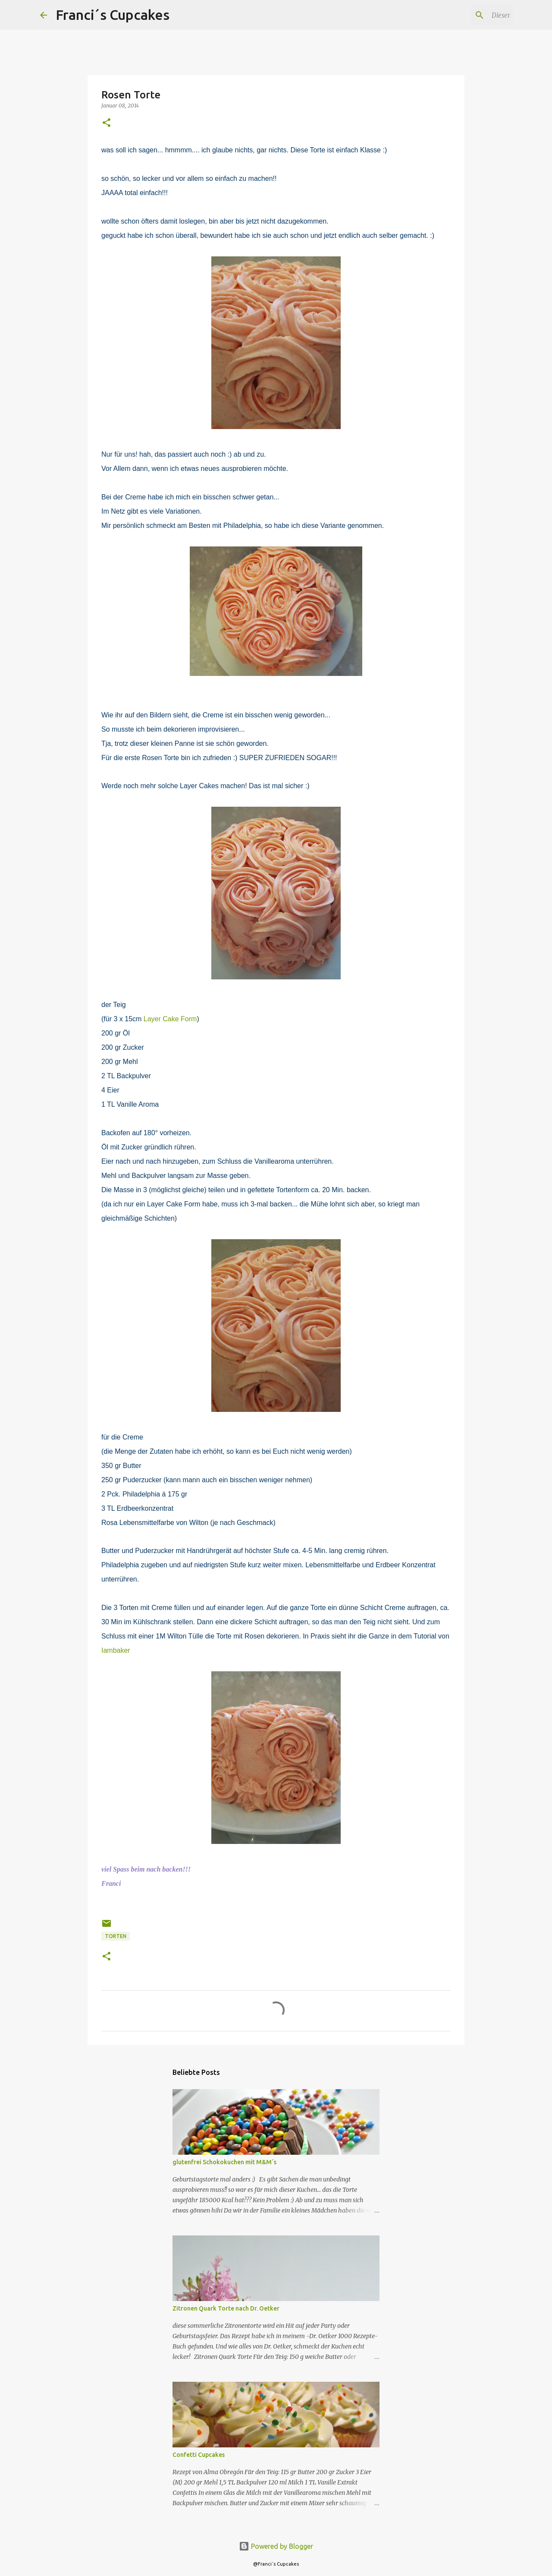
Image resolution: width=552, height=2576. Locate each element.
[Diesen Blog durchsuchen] (468, 15)
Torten (115, 1936)
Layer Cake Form (170, 1019)
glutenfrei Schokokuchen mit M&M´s (224, 2162)
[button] (106, 123)
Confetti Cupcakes (198, 2454)
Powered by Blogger (276, 2546)
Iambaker (115, 1650)
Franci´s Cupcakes (112, 14)
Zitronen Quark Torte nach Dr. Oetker (225, 2308)
